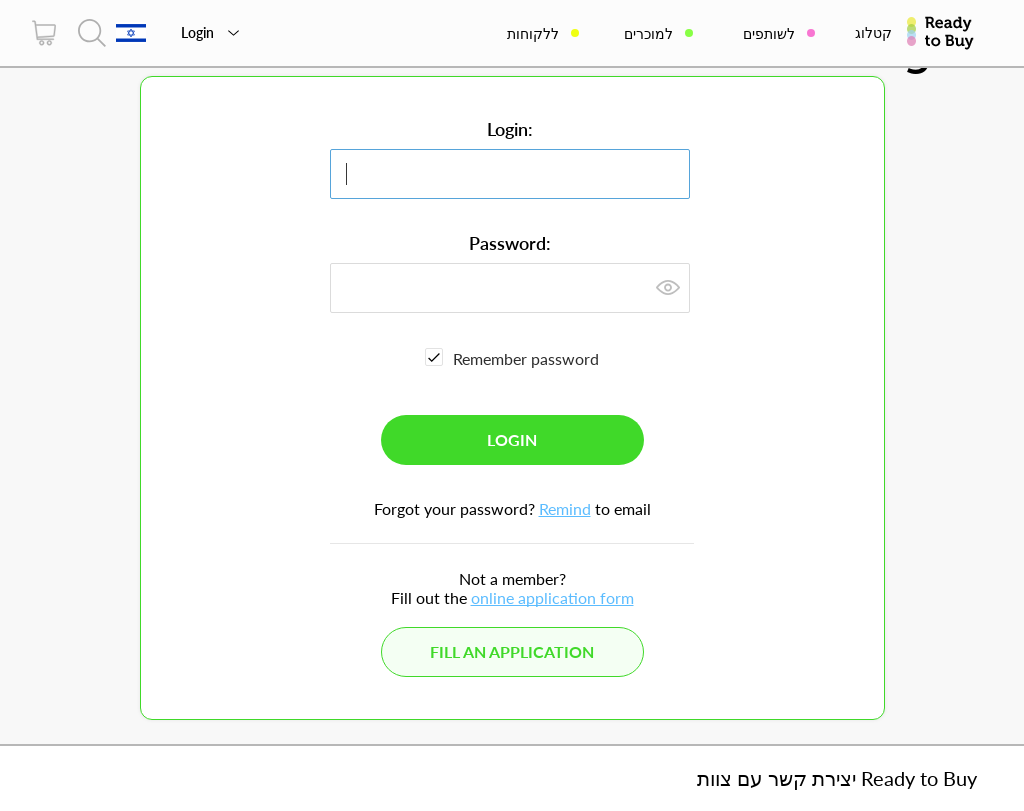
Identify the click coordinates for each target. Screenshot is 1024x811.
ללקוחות (533, 33)
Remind (565, 508)
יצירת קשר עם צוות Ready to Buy (837, 778)
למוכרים (648, 33)
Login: (510, 129)
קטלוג (873, 32)
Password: (510, 243)
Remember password (526, 358)
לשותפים (769, 33)
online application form (552, 597)
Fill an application (512, 651)
